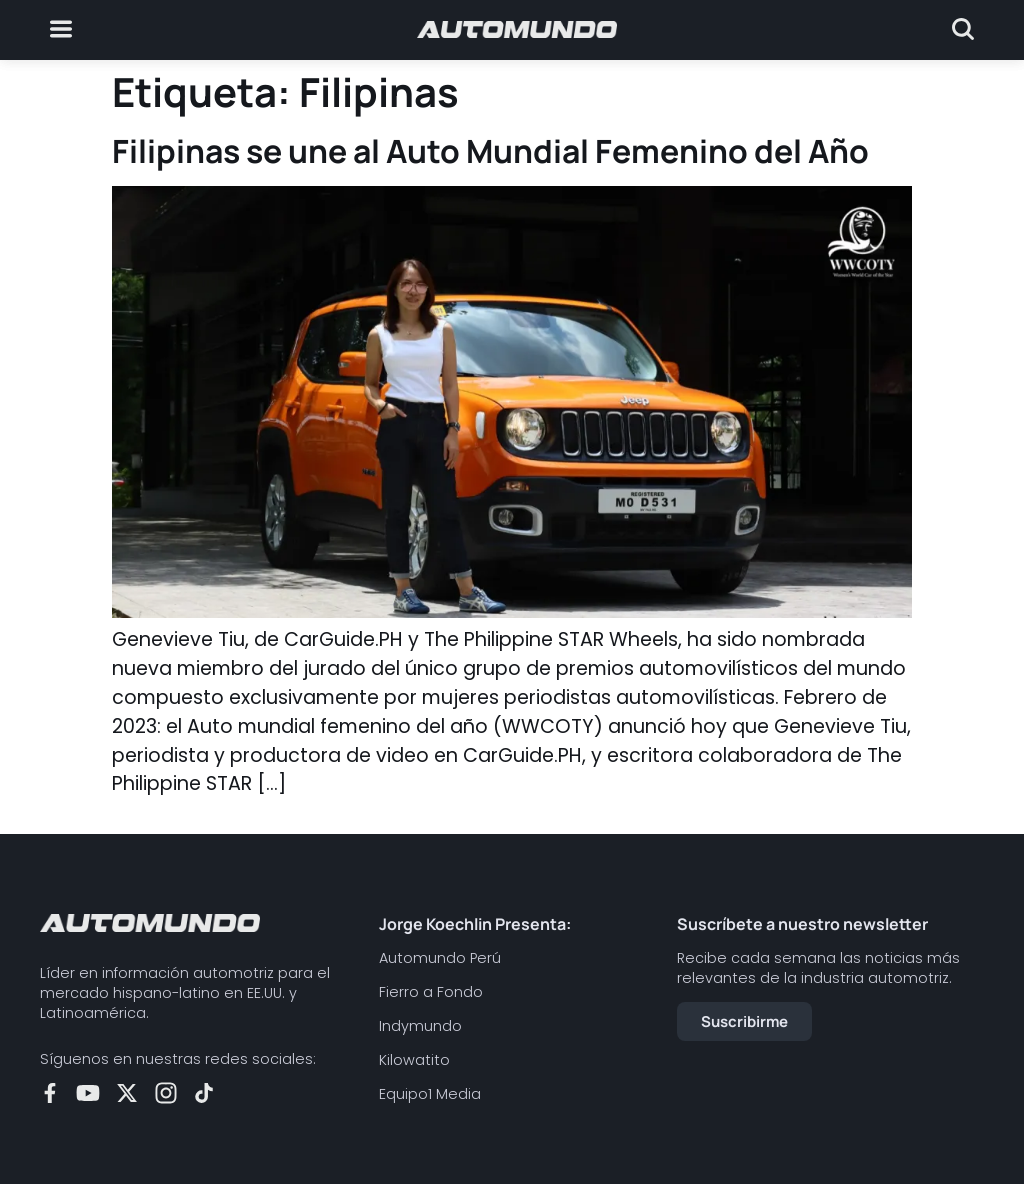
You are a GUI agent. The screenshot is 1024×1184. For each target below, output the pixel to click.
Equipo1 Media (430, 1094)
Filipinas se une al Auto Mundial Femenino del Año (490, 151)
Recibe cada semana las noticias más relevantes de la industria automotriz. (818, 968)
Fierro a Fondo (431, 992)
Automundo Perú (440, 958)
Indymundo (420, 1026)
